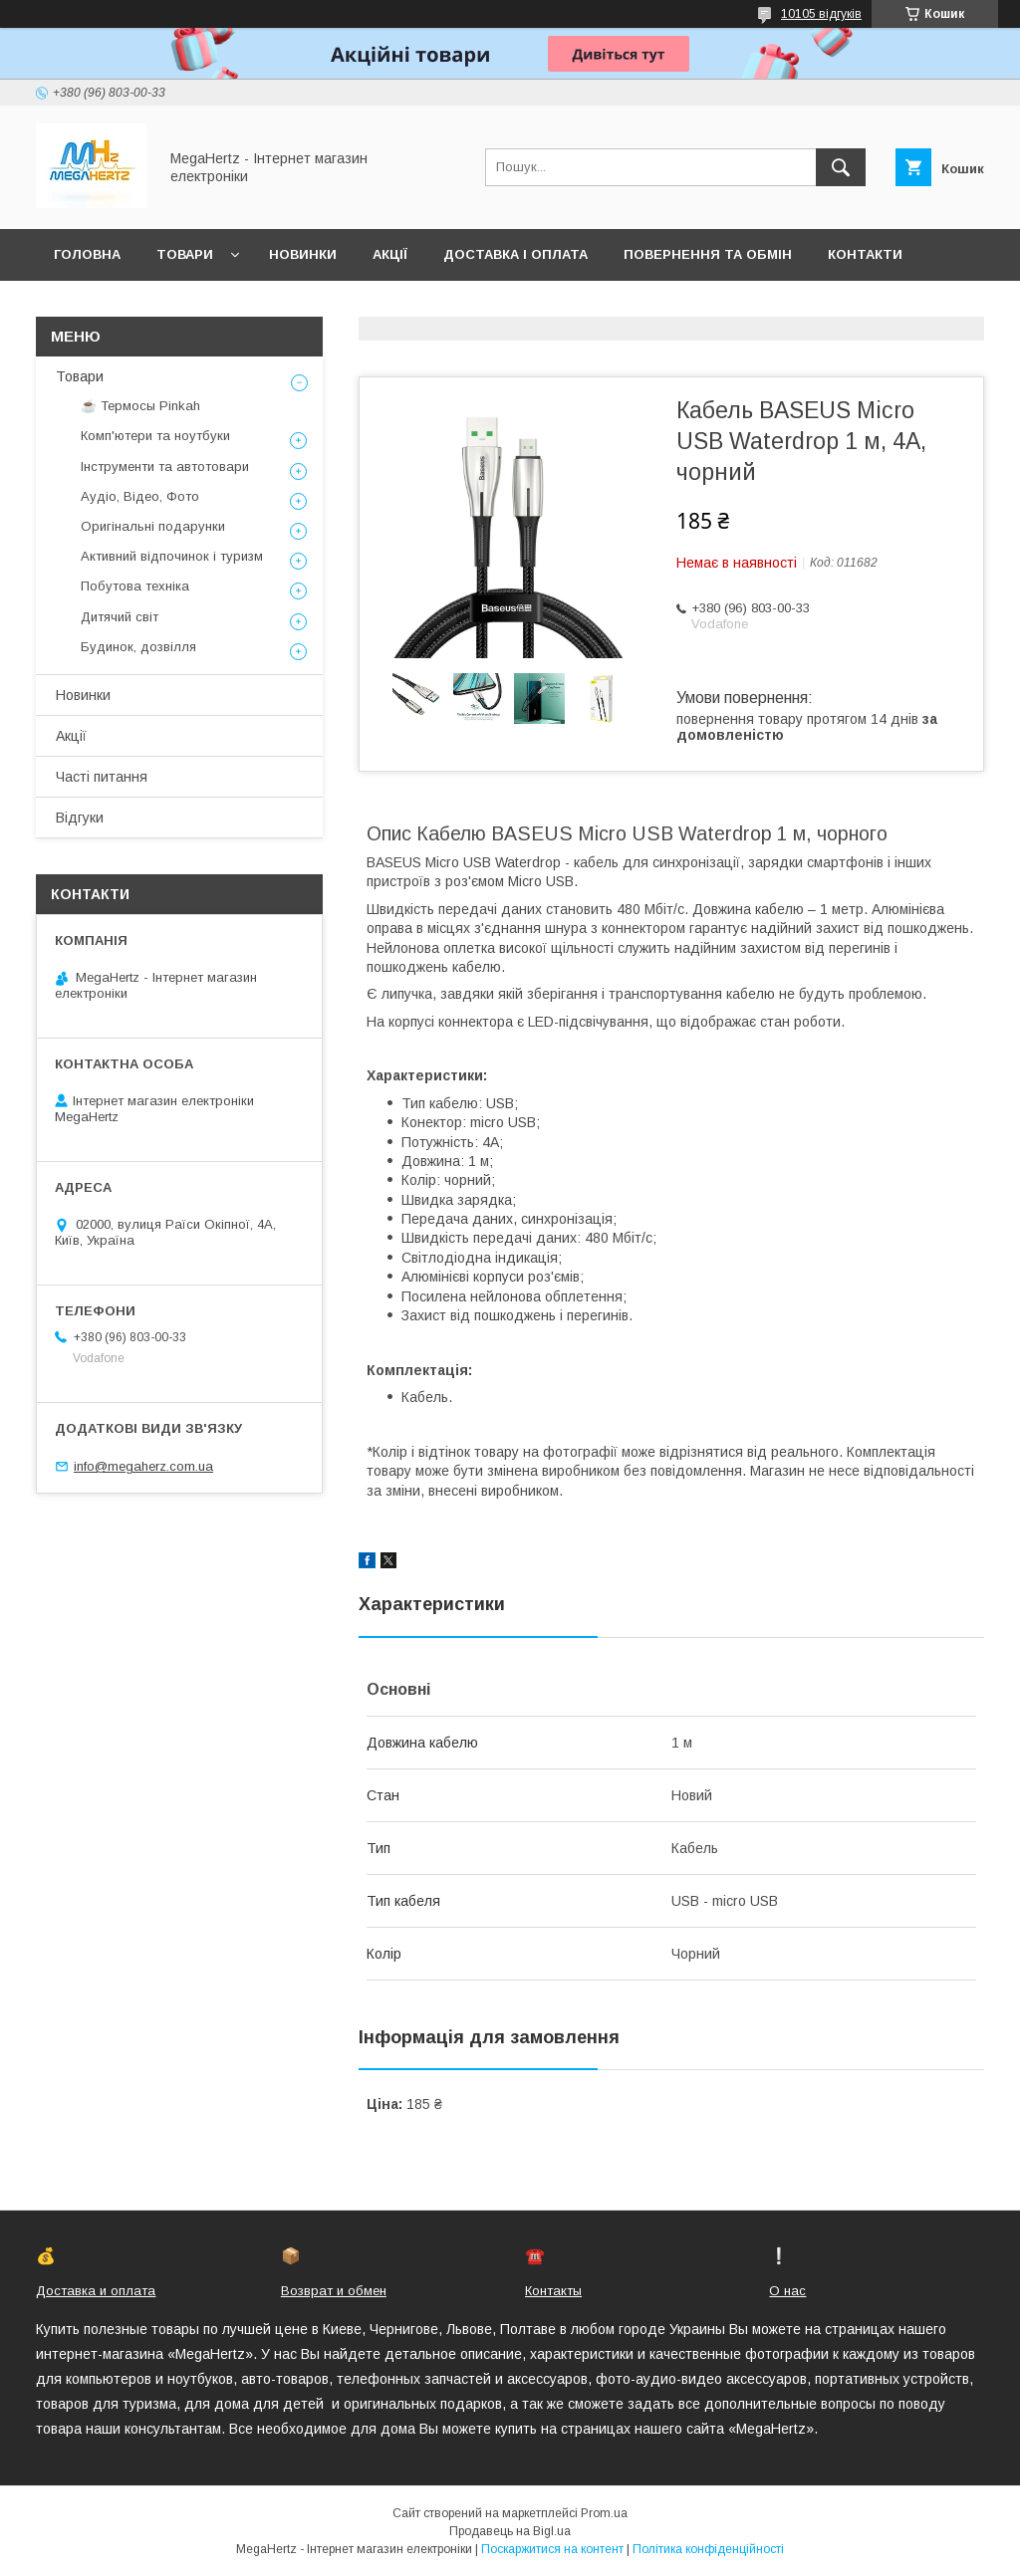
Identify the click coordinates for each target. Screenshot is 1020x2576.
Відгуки (80, 817)
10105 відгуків (821, 14)
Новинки (303, 254)
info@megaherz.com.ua (143, 1466)
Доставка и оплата (95, 2290)
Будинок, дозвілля (138, 646)
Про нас (85, 306)
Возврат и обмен (333, 2290)
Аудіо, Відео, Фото (140, 496)
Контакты (553, 2290)
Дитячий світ (119, 616)
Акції (390, 254)
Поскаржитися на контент (552, 2549)
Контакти (865, 254)
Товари (184, 254)
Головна (87, 254)
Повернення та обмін (708, 254)
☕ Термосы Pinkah (140, 405)
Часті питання (101, 777)
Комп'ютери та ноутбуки (155, 435)
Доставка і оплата (515, 254)
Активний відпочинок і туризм (172, 556)
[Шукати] (841, 167)
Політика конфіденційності (708, 2549)
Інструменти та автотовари (165, 466)
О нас (787, 2290)
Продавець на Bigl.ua (510, 2531)
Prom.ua (604, 2513)
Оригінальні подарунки (153, 526)
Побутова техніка (135, 586)
